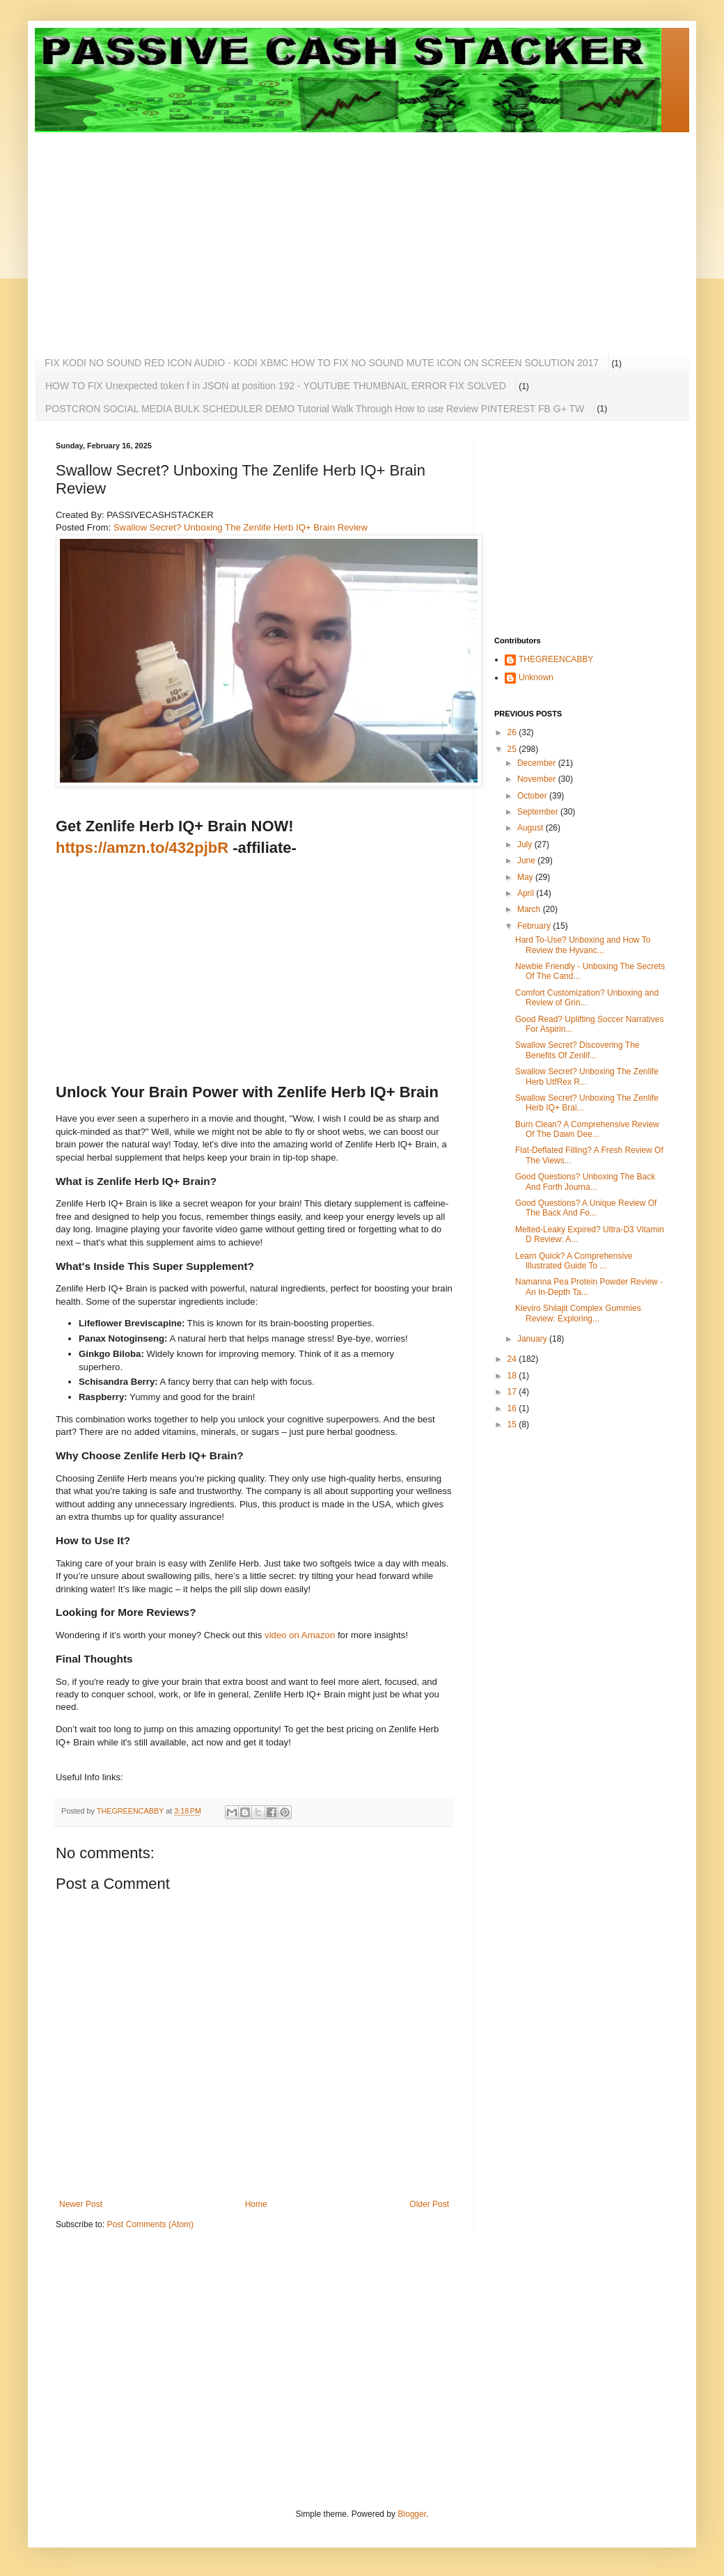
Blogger (412, 2514)
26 (513, 732)
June (527, 860)
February (535, 926)
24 (513, 1359)
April (526, 893)
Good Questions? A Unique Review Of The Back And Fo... (585, 1208)
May (526, 877)
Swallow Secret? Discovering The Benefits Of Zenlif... (577, 1050)
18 (513, 1376)
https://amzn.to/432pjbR (142, 847)
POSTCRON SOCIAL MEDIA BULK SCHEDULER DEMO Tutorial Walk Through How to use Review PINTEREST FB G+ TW (314, 408)
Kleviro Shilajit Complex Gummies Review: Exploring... (578, 1313)
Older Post (429, 2204)
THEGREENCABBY (556, 659)
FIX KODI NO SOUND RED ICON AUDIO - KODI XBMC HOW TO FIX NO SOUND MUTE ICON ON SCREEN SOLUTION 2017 (322, 362)
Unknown (536, 677)
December (537, 763)
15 (513, 1424)
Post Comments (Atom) (150, 2224)
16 (513, 1408)
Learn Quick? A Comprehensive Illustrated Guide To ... (574, 1261)
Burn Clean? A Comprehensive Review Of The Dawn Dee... (587, 1129)
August (531, 828)
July (526, 844)
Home (256, 2204)
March (530, 909)
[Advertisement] (253, 229)
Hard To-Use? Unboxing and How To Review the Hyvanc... (582, 945)
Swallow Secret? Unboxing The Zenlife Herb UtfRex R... (587, 1076)
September (538, 812)
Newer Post (80, 2204)
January (533, 1339)
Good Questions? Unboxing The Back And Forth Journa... (585, 1181)
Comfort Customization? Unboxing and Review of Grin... (587, 997)
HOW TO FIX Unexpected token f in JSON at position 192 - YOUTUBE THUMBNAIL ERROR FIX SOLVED (275, 385)
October (533, 796)
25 (513, 749)
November (537, 779)
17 (513, 1392)
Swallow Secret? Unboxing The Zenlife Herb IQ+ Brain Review (240, 527)
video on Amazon (300, 1635)
